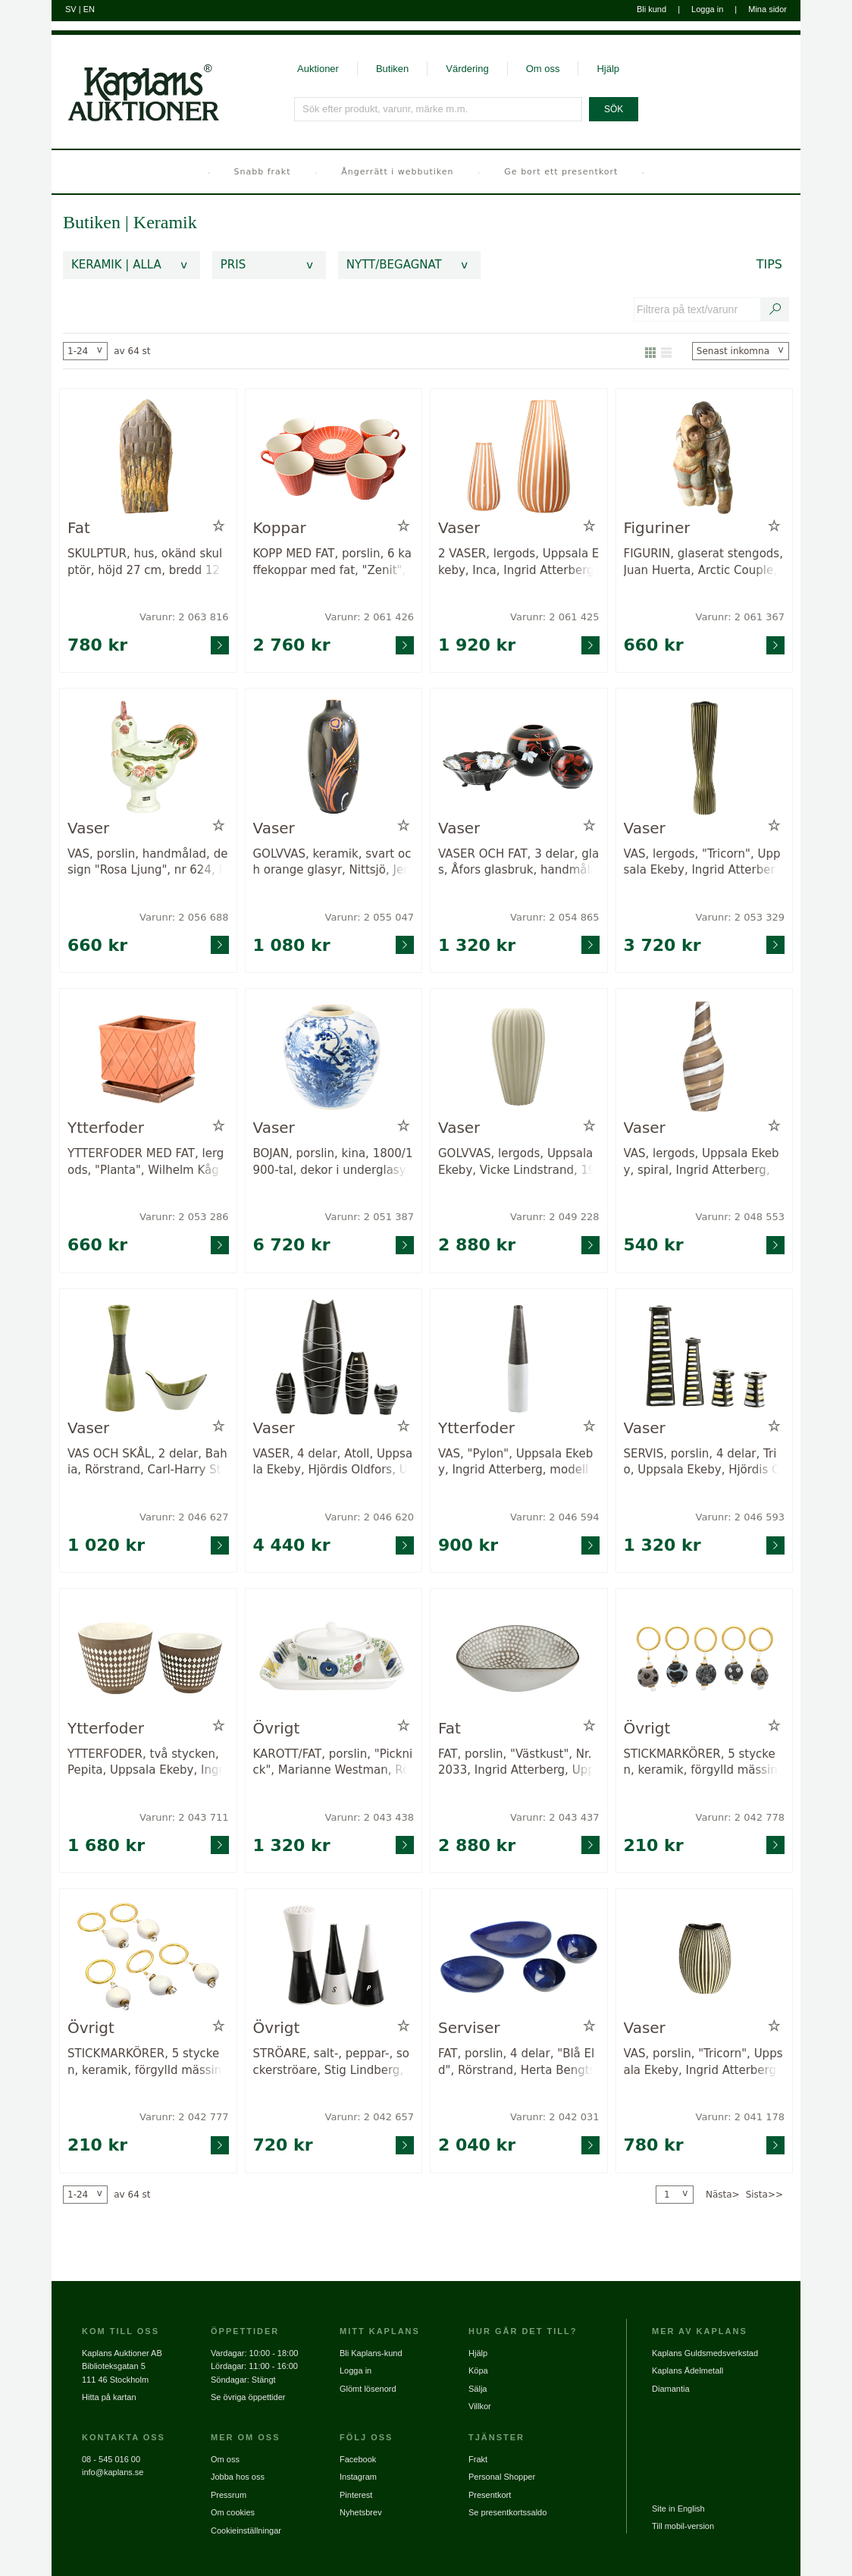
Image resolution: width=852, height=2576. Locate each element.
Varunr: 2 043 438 (369, 1817)
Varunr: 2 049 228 (554, 1216)
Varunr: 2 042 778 (740, 1817)
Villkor (479, 2406)
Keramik (165, 222)
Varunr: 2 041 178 (740, 2117)
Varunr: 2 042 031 (554, 2117)
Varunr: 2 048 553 (740, 1216)
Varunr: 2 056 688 (183, 917)
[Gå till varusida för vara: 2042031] (519, 1957)
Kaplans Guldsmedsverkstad (705, 2353)
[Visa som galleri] (650, 351)
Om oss (543, 68)
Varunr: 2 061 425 (554, 617)
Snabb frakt (262, 172)
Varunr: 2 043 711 (183, 1817)
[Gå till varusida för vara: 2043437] (519, 1656)
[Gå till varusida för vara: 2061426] (334, 457)
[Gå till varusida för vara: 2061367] (704, 457)
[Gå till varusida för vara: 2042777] (148, 1957)
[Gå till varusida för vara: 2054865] (519, 756)
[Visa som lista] (666, 351)
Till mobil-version (683, 2526)
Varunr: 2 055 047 (369, 917)
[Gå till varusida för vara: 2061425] (519, 457)
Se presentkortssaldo (507, 2512)
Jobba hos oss (238, 2476)
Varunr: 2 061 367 (740, 617)
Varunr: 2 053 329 (740, 917)
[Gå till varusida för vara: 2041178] (704, 1957)
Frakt (477, 2459)
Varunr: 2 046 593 (740, 1517)
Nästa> (723, 2194)
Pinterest (356, 2494)
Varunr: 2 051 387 (369, 1216)
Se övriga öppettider (248, 2397)
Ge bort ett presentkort (561, 172)
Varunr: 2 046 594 (554, 1517)
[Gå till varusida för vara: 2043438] (334, 1656)
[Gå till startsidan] (135, 78)
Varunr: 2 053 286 (183, 1216)
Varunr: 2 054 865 (554, 917)
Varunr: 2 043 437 (554, 1817)
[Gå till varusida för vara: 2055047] (334, 756)
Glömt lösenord (368, 2388)
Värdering (467, 68)
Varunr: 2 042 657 (369, 2117)
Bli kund (651, 9)
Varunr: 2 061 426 (369, 617)
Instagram (358, 2476)
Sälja (477, 2388)
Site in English (678, 2508)
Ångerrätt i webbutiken (397, 172)
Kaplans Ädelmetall (687, 2370)
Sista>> (764, 2194)
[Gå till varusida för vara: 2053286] (148, 1056)
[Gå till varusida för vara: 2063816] (148, 457)
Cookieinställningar (246, 2530)
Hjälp (608, 68)
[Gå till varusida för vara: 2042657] (334, 1957)
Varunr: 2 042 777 (183, 2117)
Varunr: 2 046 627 (183, 1517)
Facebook (358, 2459)
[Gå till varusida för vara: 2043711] (148, 1656)
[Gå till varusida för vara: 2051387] (334, 1056)
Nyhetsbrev (361, 2512)
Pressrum (228, 2494)
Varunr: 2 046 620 (369, 1517)
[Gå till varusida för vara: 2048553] (704, 1056)
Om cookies (233, 2512)
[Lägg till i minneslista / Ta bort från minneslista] (218, 526)
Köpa (478, 2370)
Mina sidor (767, 9)
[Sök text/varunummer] (775, 309)
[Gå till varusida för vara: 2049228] (519, 1056)
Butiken (392, 68)
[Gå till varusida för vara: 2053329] (704, 756)
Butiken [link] (92, 222)
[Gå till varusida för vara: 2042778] (704, 1656)
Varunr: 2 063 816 (183, 617)
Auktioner (318, 68)
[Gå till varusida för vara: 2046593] (704, 1357)
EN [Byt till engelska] (89, 9)
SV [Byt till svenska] (71, 9)
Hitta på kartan (109, 2397)
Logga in (707, 9)
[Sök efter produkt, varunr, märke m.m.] (439, 109)
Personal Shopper (501, 2476)
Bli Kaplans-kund (371, 2353)
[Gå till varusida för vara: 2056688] (148, 756)
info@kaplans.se (113, 2472)
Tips (769, 264)
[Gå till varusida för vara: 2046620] (334, 1357)
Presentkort (489, 2494)
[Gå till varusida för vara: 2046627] (148, 1357)
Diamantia (671, 2388)
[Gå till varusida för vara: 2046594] (519, 1357)
